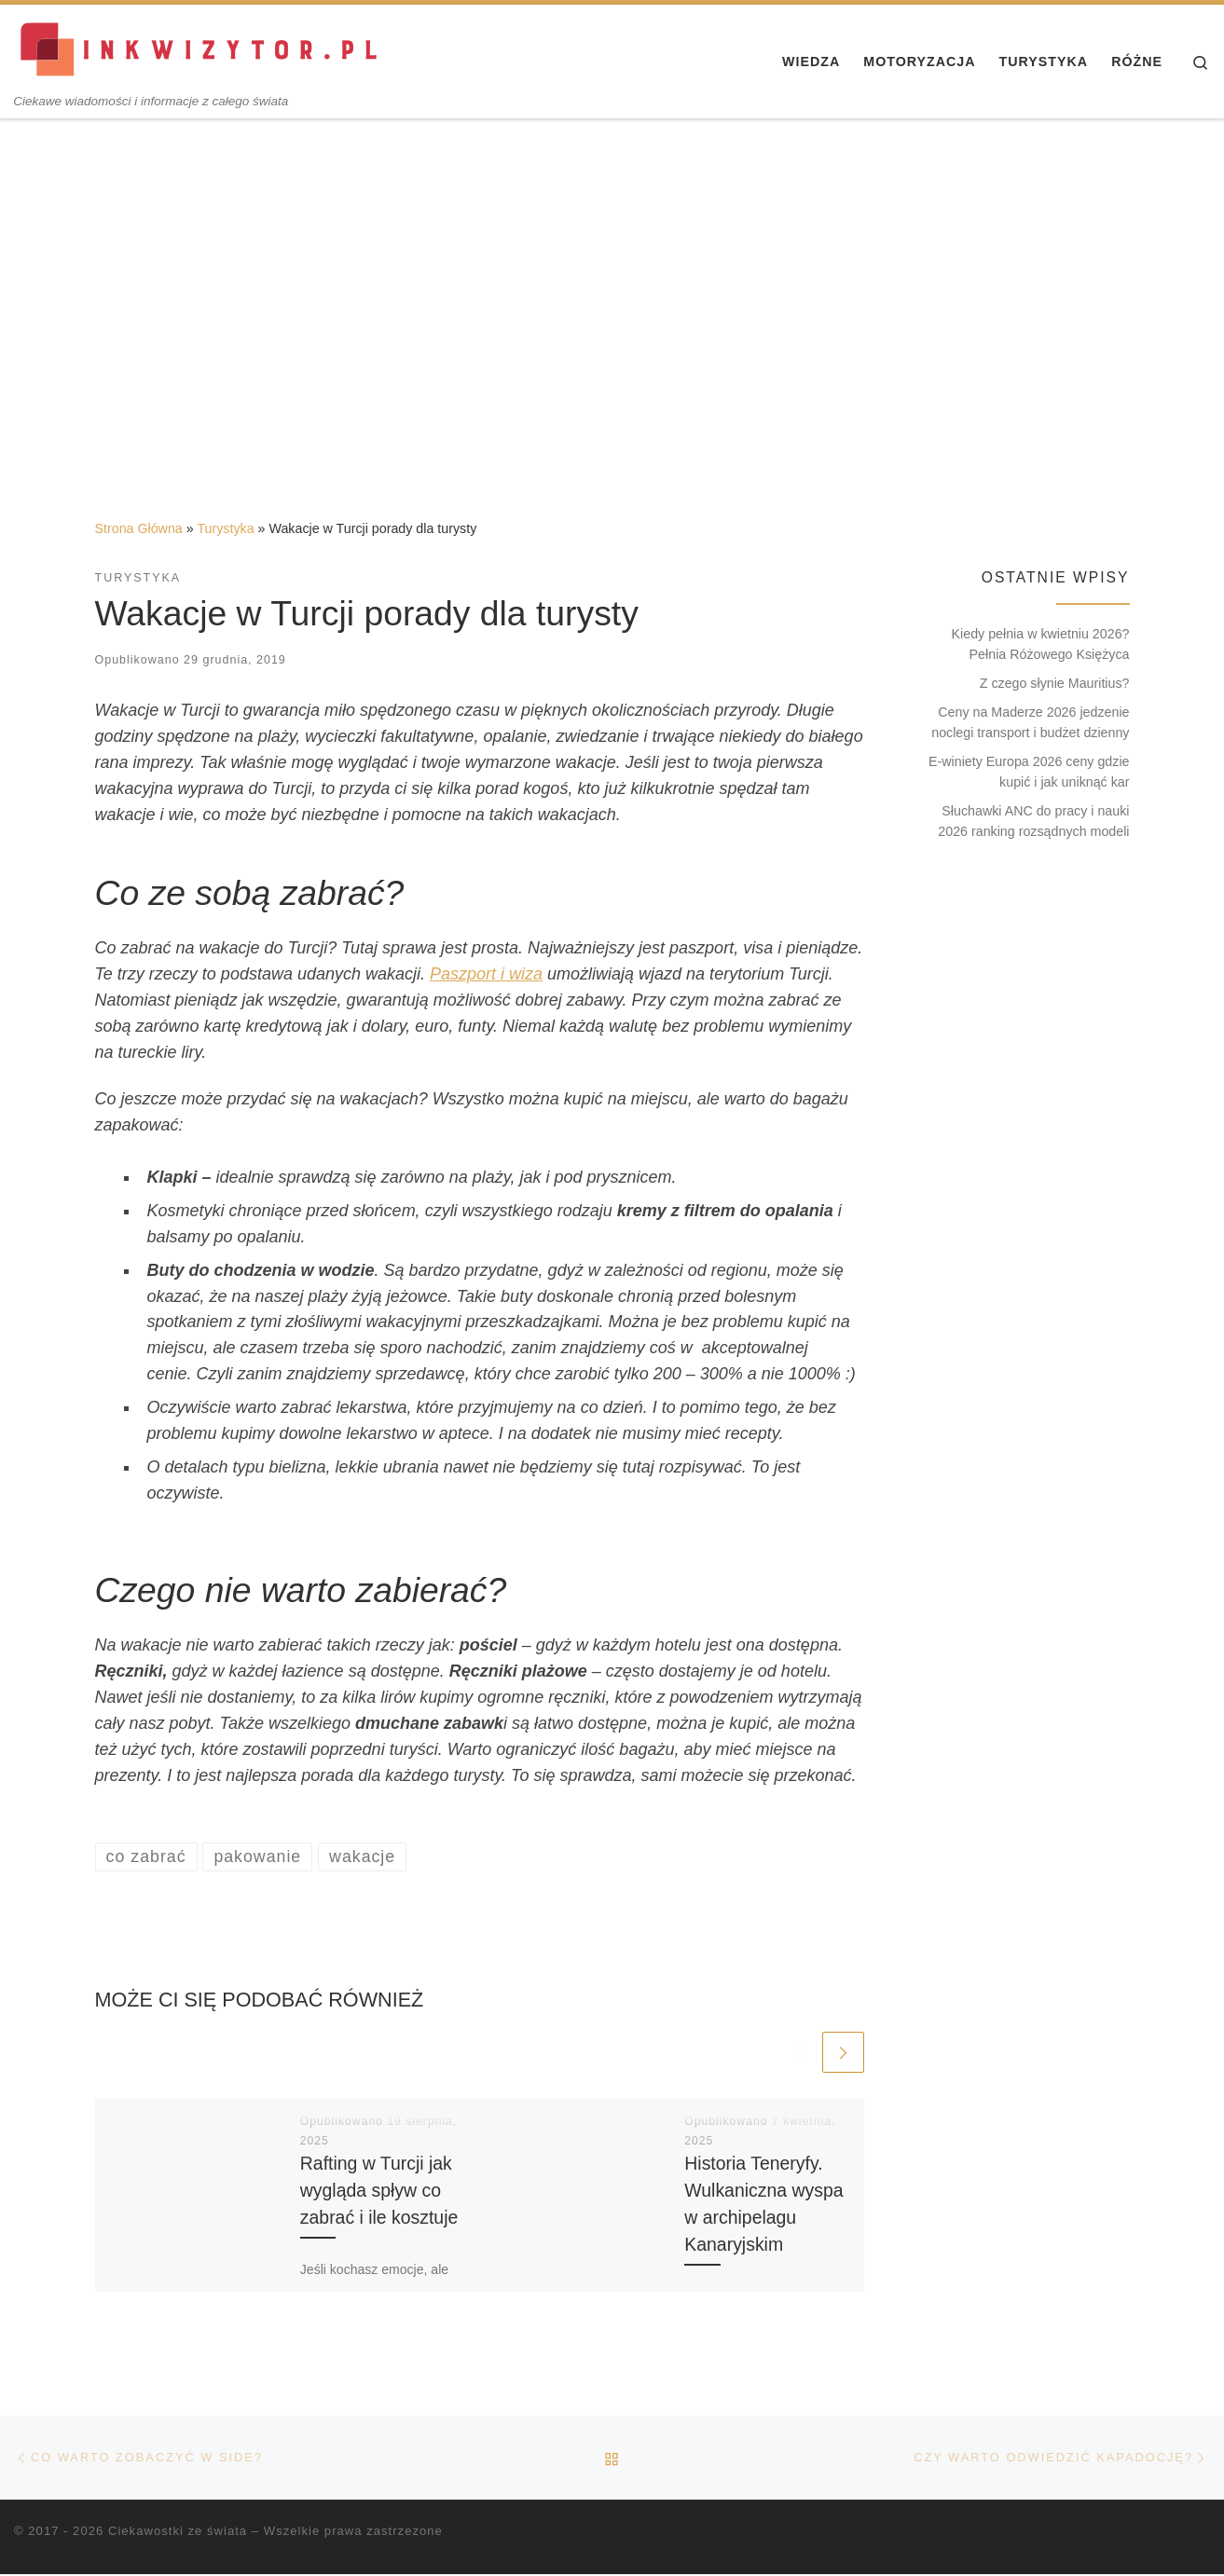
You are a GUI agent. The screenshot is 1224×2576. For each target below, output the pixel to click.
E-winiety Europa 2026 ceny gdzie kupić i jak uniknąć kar (1028, 771)
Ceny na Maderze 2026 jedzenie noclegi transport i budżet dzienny (1030, 722)
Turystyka (225, 528)
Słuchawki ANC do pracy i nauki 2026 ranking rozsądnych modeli (1033, 821)
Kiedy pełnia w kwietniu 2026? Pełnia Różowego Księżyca (1041, 644)
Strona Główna (139, 528)
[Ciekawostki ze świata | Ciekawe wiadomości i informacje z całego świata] (200, 49)
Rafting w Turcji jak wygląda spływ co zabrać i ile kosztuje (379, 2190)
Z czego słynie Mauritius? (1055, 683)
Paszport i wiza (486, 974)
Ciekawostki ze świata (177, 2533)
